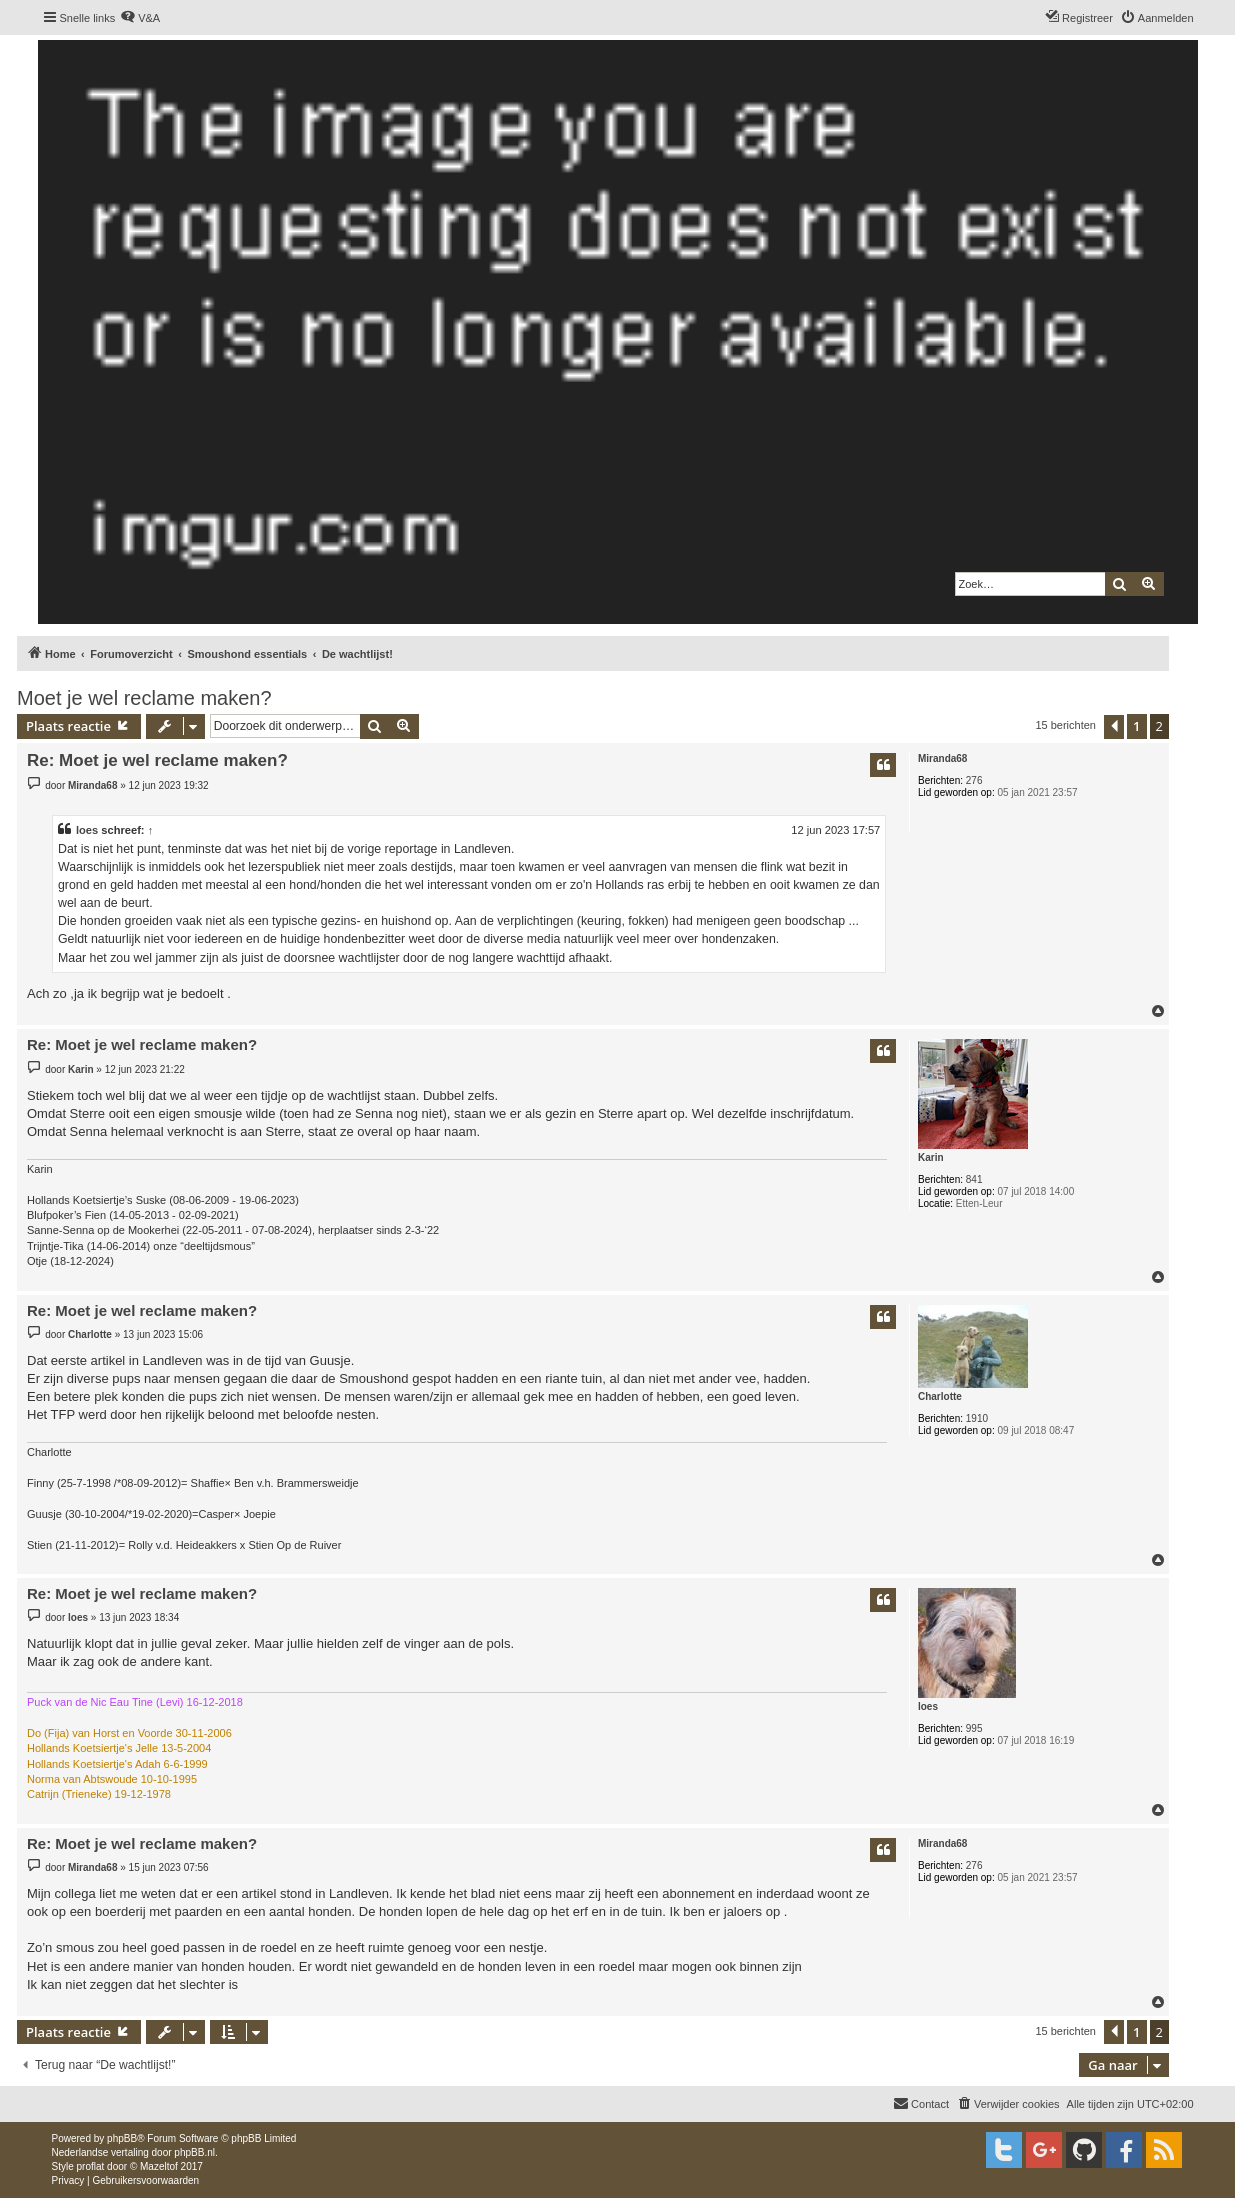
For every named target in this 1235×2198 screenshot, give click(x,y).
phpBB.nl (194, 2152)
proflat (91, 2166)
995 (974, 1728)
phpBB (122, 2138)
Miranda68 (942, 758)
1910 (977, 1418)
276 (974, 780)
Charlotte (940, 1396)
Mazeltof (159, 2166)
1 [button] (1136, 726)
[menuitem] (140, 18)
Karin (931, 1157)
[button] (1114, 727)
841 (974, 1179)
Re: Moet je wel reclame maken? (157, 760)
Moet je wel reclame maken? (144, 698)
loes (87, 830)
